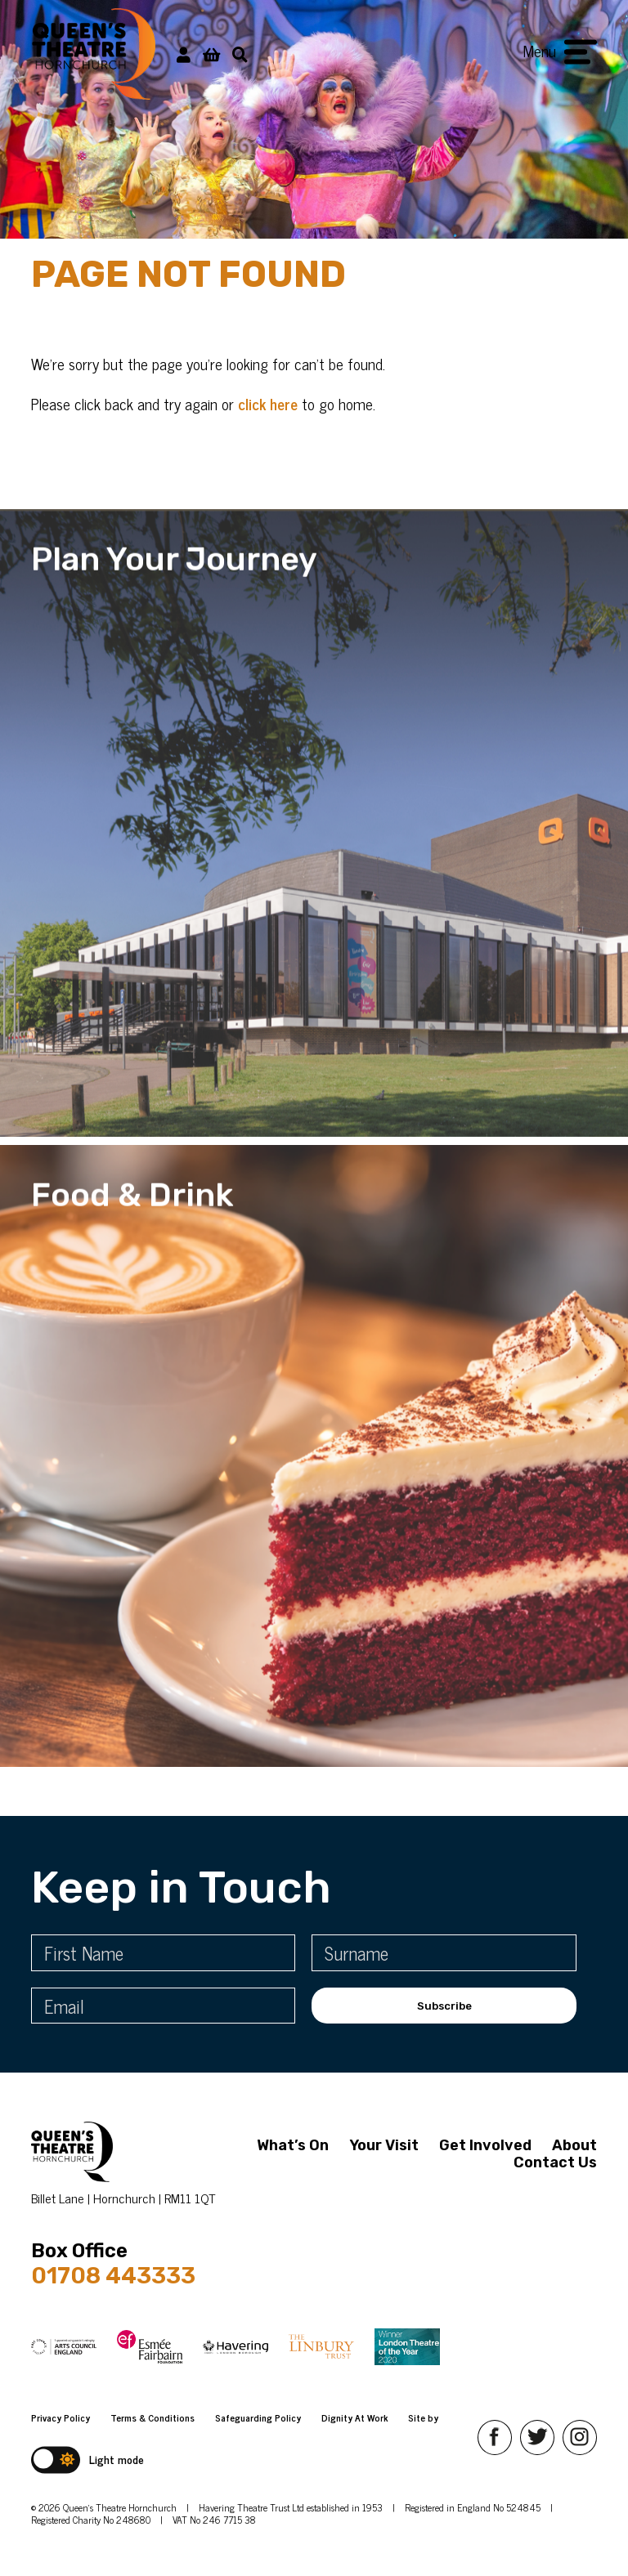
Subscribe (444, 2006)
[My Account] (184, 53)
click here (268, 403)
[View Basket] (211, 53)
